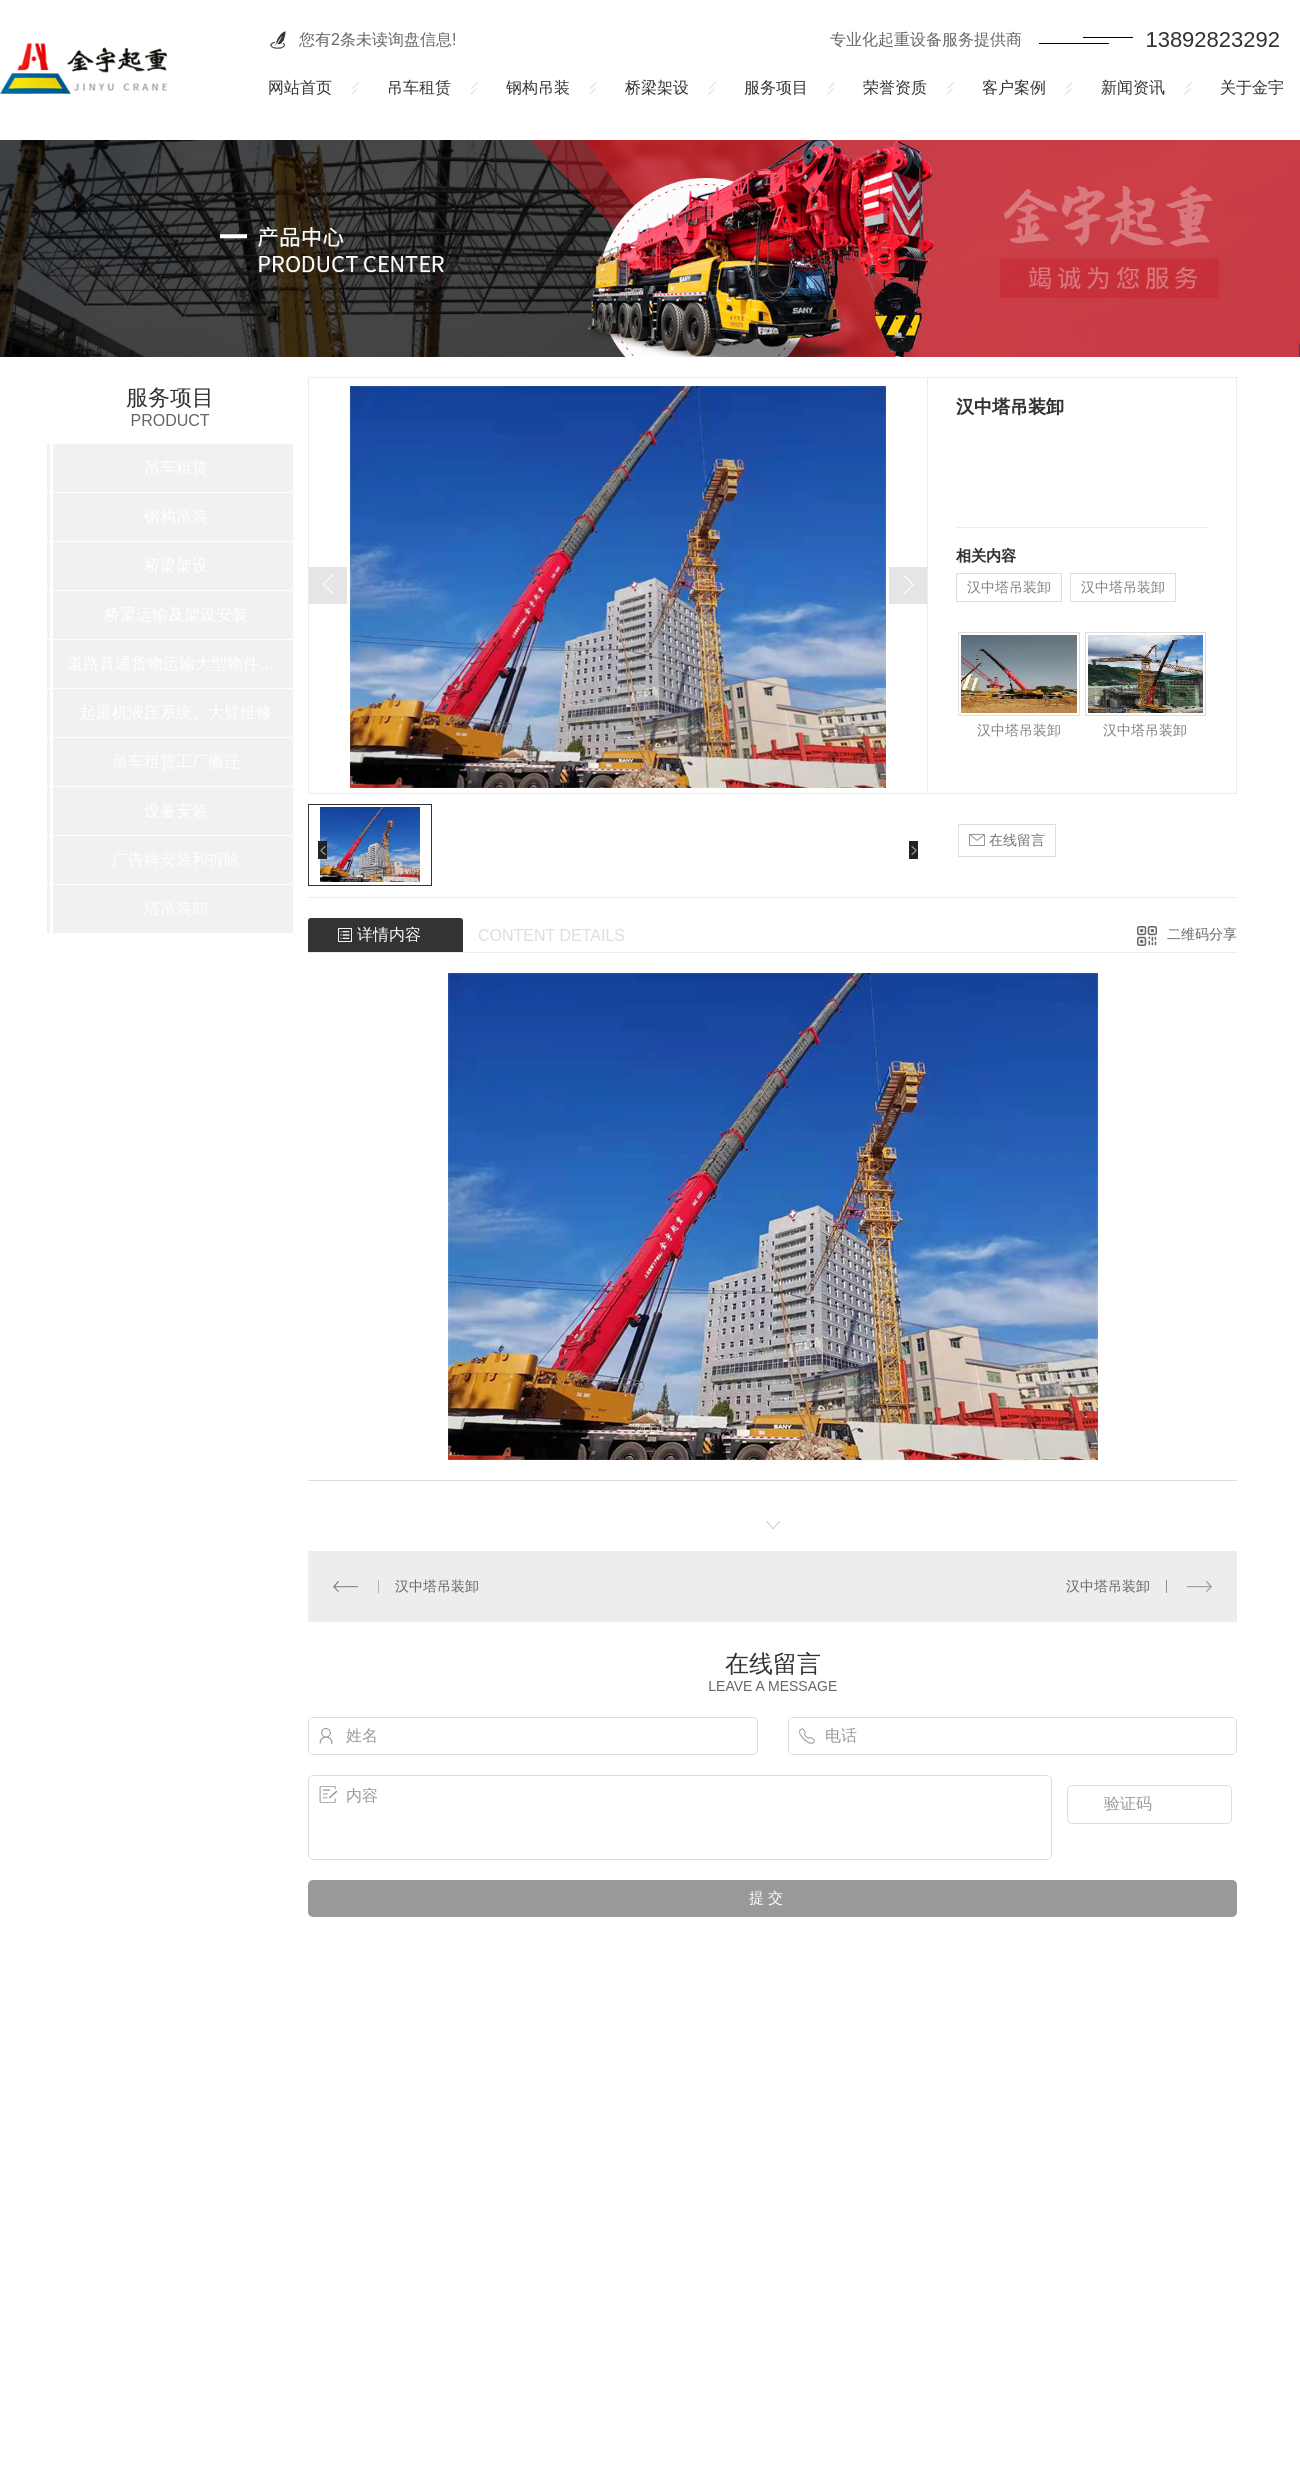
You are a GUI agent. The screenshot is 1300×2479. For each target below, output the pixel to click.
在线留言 (1007, 840)
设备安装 (176, 810)
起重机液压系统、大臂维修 (176, 712)
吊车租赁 (419, 87)
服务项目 (776, 87)
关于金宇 (1252, 87)
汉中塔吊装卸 (1009, 587)
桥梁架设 (657, 87)
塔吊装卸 (176, 908)
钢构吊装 (538, 87)
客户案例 (1014, 87)
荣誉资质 (895, 87)
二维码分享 (1202, 934)
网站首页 (300, 87)
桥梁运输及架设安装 (176, 614)
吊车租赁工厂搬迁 (176, 761)
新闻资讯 (1133, 87)
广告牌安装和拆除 (176, 859)
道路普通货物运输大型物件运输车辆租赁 (176, 663)
